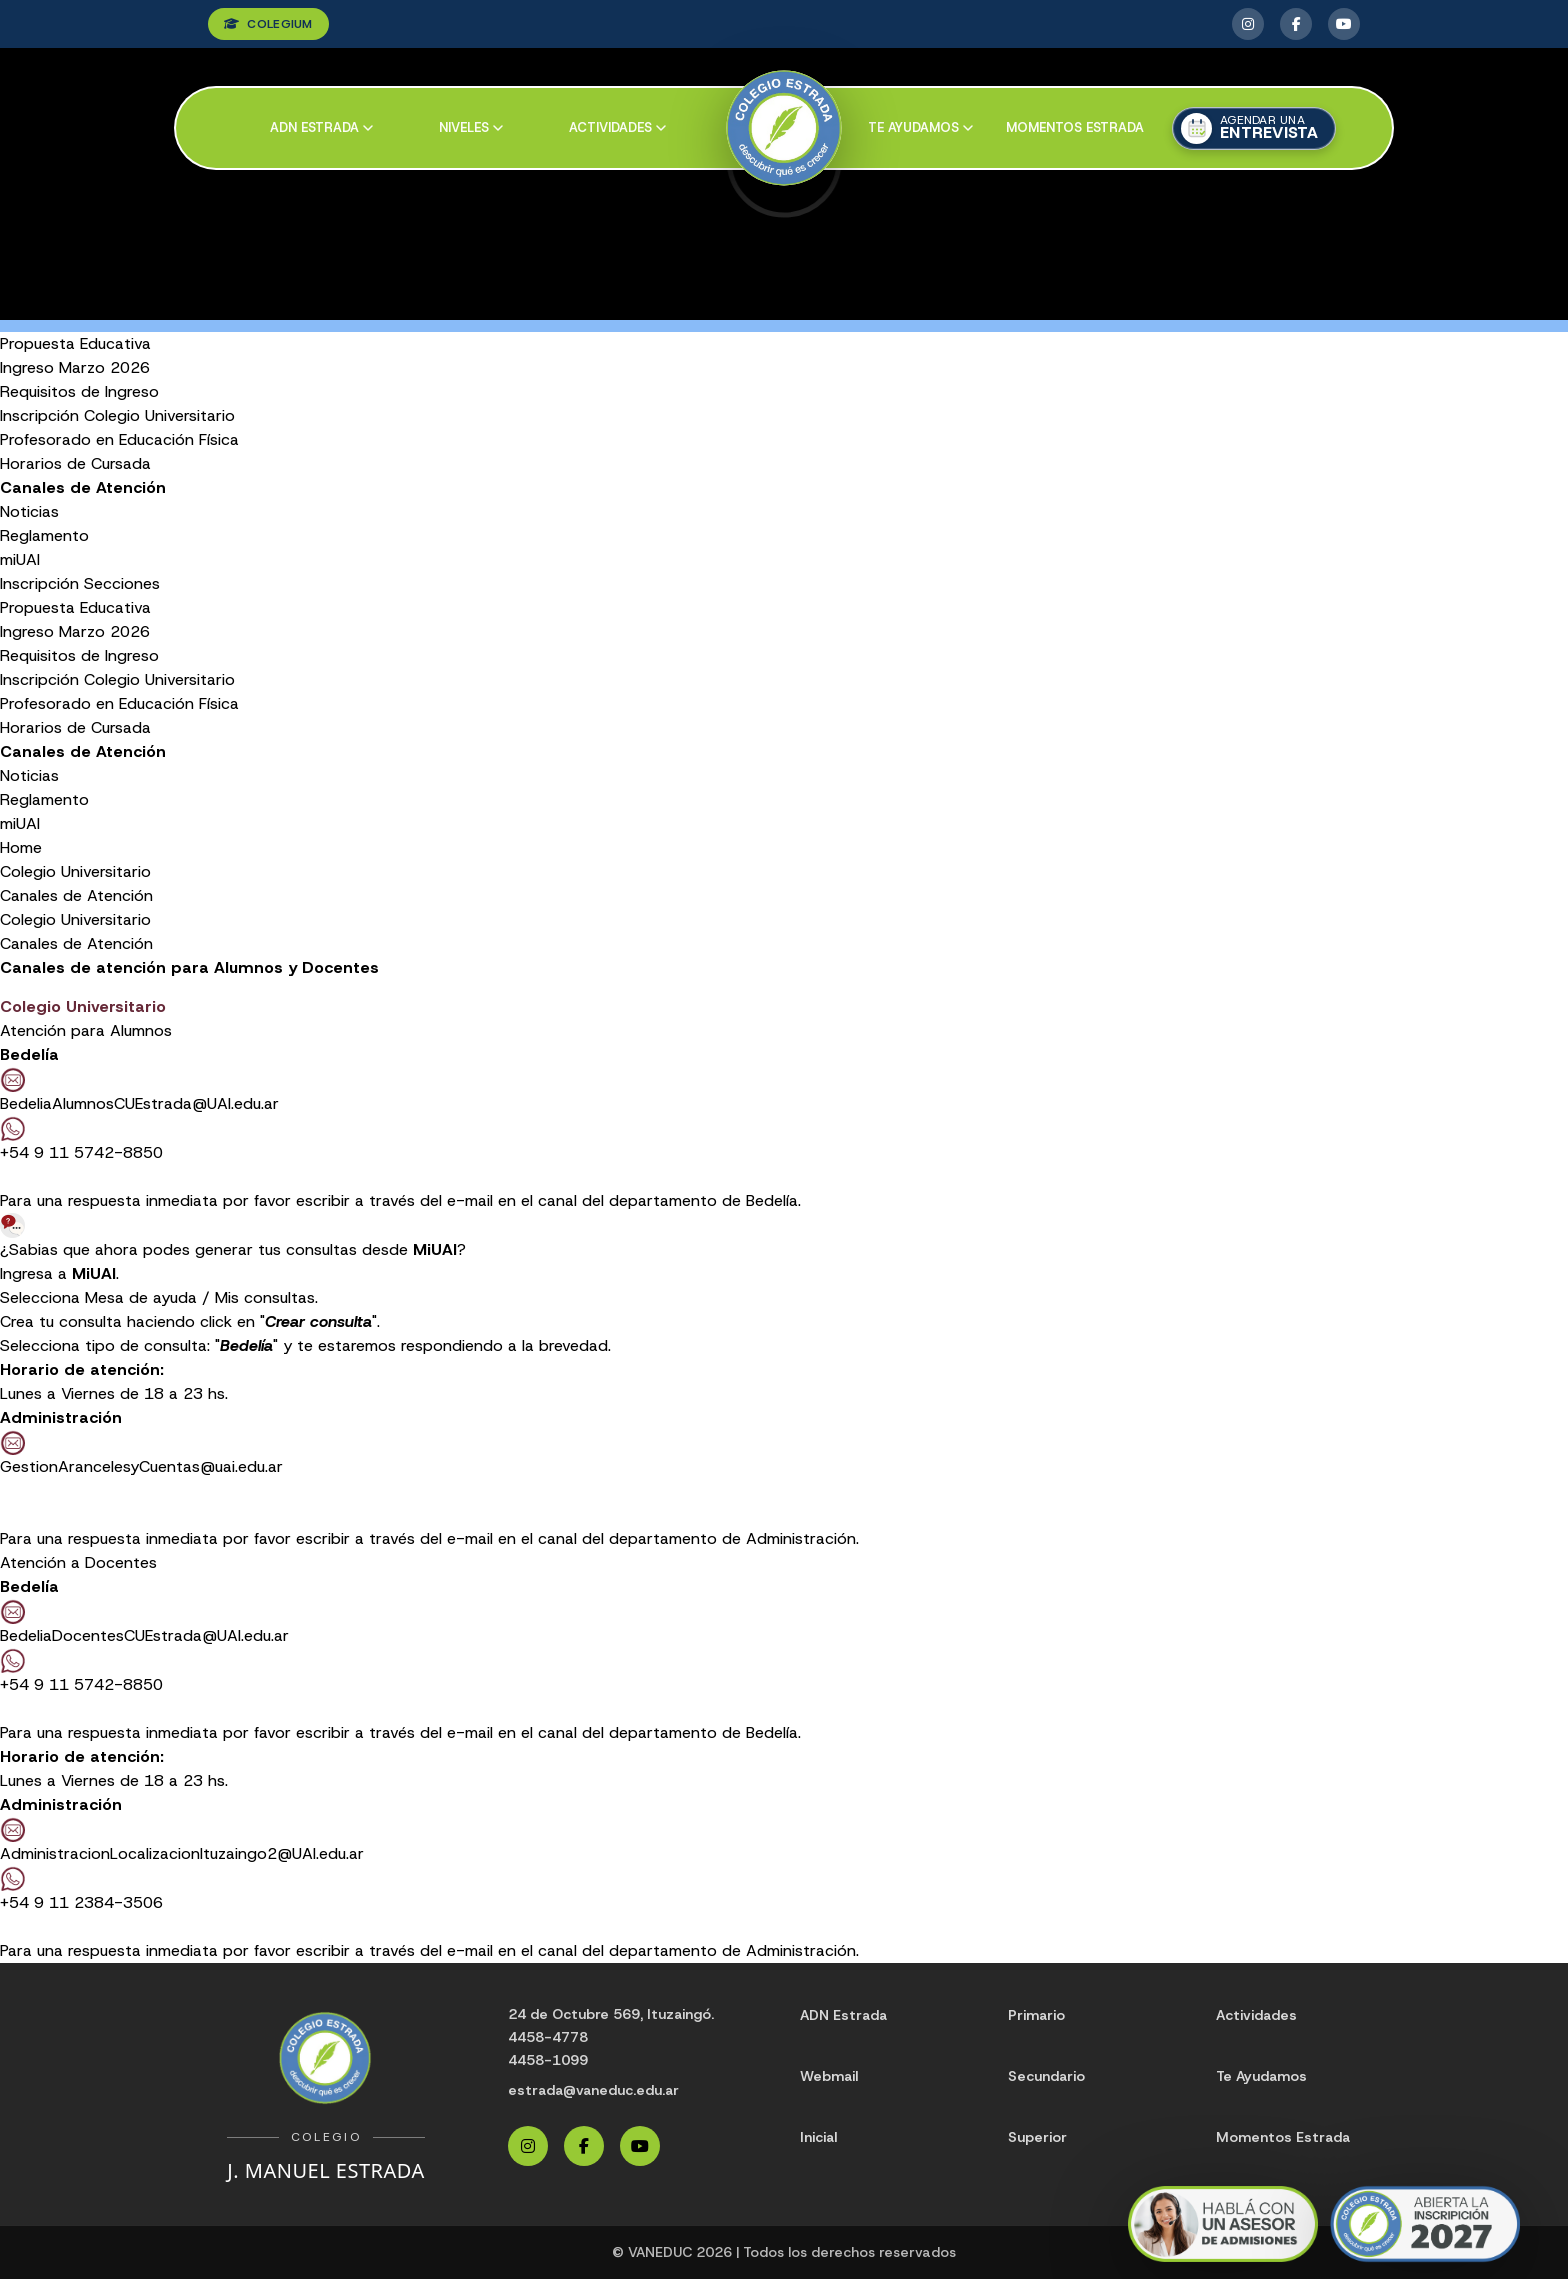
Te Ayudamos (1261, 2076)
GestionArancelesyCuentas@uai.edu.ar (141, 1466)
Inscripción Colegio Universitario (117, 415)
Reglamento (44, 535)
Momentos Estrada (1075, 127)
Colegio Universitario (75, 871)
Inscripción (39, 583)
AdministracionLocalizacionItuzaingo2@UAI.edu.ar (182, 1853)
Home (21, 847)
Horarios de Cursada (75, 463)
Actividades (617, 127)
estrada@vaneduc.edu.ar (593, 2090)
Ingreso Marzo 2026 (75, 367)
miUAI (20, 559)
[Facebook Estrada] (1296, 24)
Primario (1036, 2015)
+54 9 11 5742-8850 (81, 1152)
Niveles (471, 127)
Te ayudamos (920, 127)
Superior (1037, 2137)
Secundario (1046, 2076)
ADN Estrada (321, 127)
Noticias (29, 511)
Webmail (829, 2076)
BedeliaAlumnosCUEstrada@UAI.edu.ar (139, 1103)
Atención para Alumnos (86, 1030)
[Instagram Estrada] (1248, 24)
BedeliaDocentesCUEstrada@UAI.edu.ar (144, 1635)
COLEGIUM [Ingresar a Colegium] (268, 24)
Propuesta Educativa (75, 343)
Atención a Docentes (78, 1562)
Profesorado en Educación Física (119, 439)
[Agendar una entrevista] (1253, 128)
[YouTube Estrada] (1344, 24)
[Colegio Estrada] (784, 128)
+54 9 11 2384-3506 (81, 1889)
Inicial (818, 2137)
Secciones (122, 583)
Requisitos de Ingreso (79, 391)
